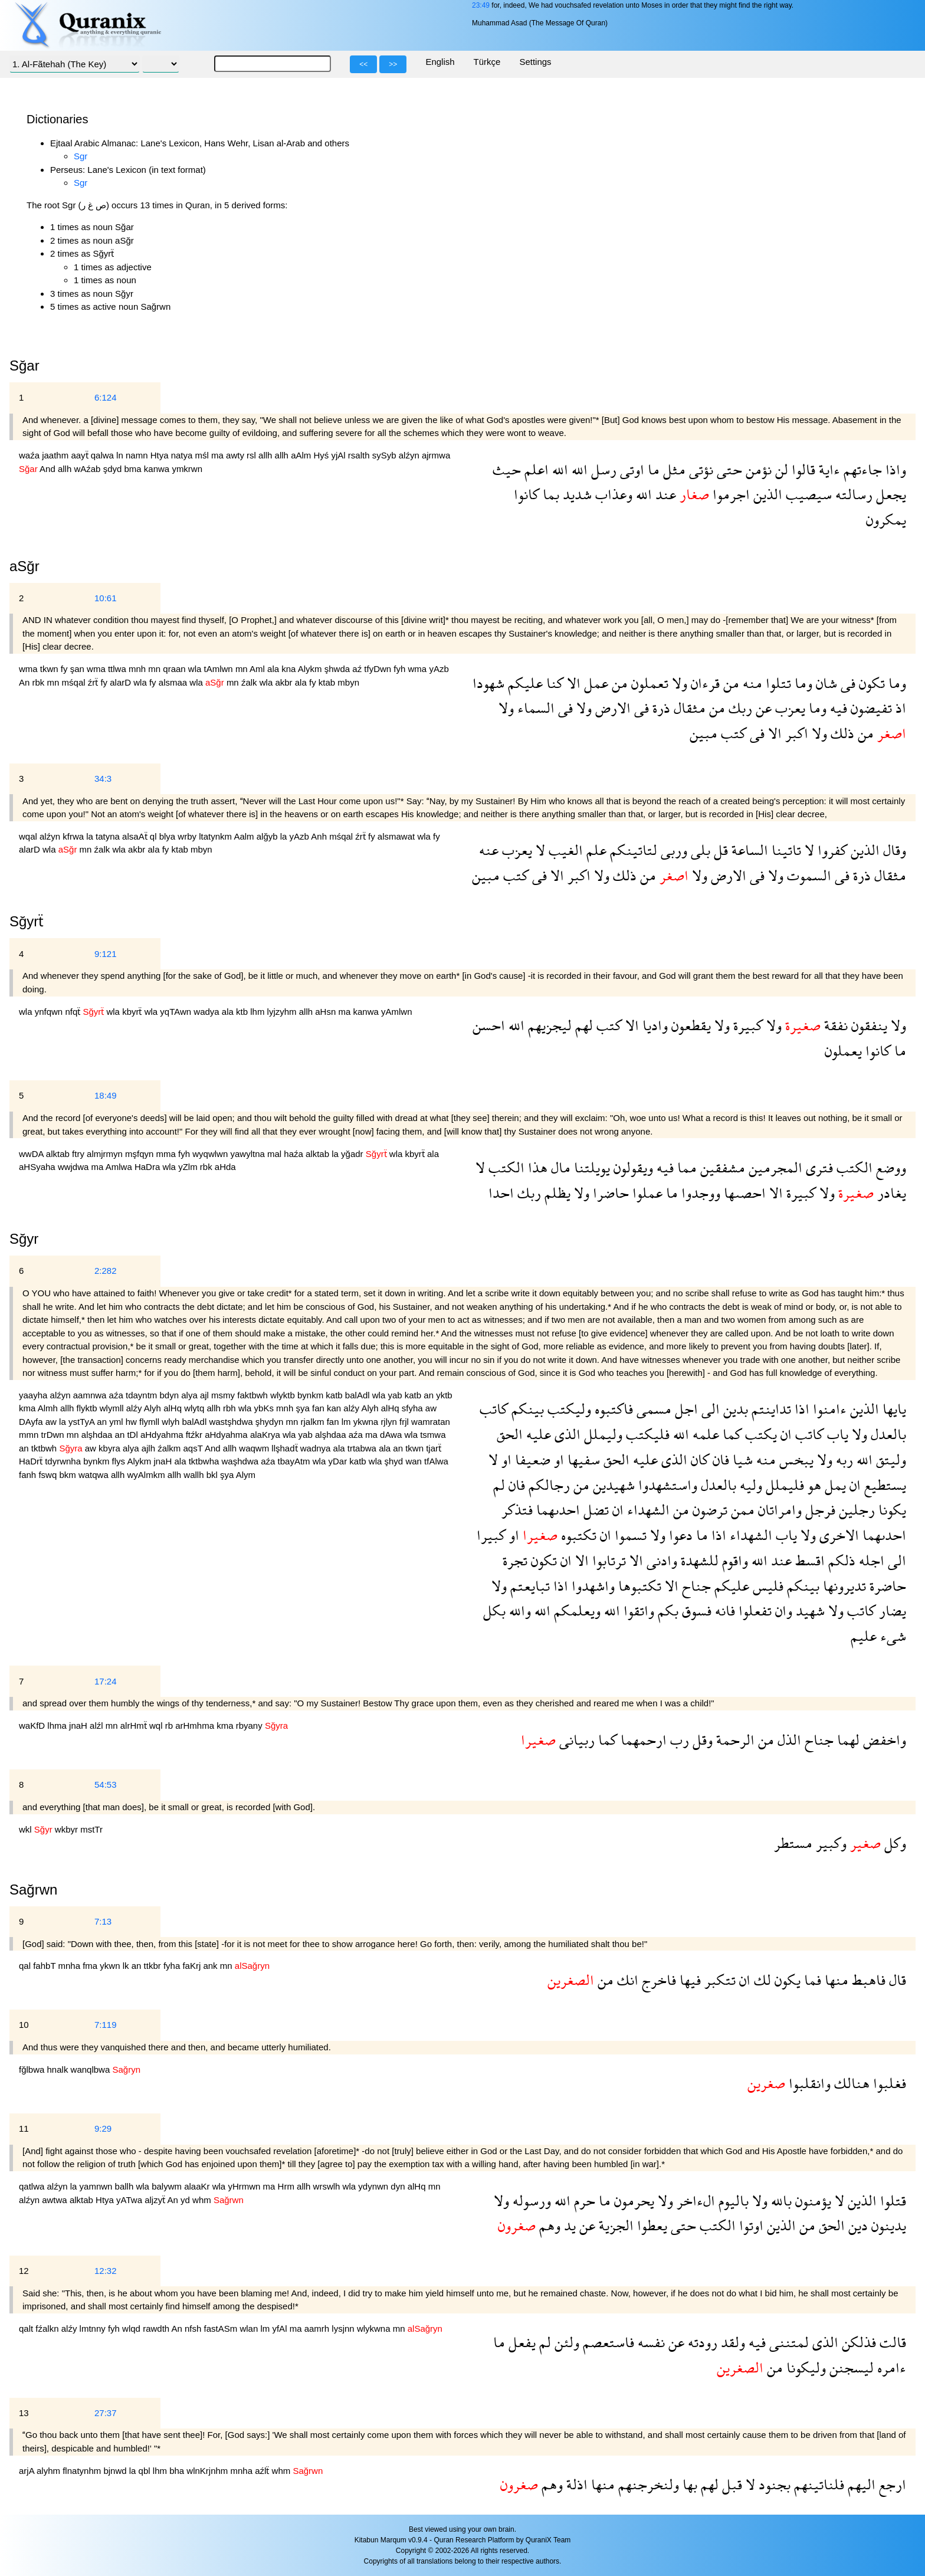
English (439, 62)
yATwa (130, 2200)
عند (664, 494)
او (557, 1459)
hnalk (59, 2069)
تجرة (515, 1560)
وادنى (660, 1560)
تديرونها (842, 1585)
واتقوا (637, 1610)
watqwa (94, 1475)
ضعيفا (530, 1459)
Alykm (311, 669)
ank (211, 1966)
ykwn (111, 1966)
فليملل (783, 1485)
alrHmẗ (134, 1725)
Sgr (80, 156)
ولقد (731, 2342)
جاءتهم (861, 469)
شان (824, 683)
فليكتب (646, 1434)
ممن (741, 1509)
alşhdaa (98, 1435)
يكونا (890, 1509)
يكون (786, 1980)
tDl (133, 1435)
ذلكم (840, 1560)
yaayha (34, 1395)
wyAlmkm (147, 1475)
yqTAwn (176, 1012)
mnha (70, 1966)
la (91, 836)
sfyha (413, 1408)
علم (594, 850)
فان (719, 1459)
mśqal (75, 682)
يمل (833, 1485)
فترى (817, 1167)
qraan (175, 669)
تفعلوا (753, 1610)
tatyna (109, 836)
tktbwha (205, 1461)
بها (688, 2484)
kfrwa (74, 836)
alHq (173, 1408)
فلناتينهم (817, 2484)
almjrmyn (106, 1154)
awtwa (56, 2200)
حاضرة (886, 1585)
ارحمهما (642, 1739)
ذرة (659, 708)
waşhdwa (241, 1461)
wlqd (132, 2328)
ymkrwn (187, 469)
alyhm (50, 2471)
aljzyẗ (156, 2200)
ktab (328, 682)
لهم (582, 1025)
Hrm (287, 2186)
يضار (890, 1610)
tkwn (50, 669)
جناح (694, 1585)
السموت (807, 875)
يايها (892, 1408)
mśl (203, 455)
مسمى (652, 1408)
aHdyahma (163, 1435)
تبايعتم (528, 1585)
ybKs (265, 1408)
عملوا (645, 1193)
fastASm (222, 2328)
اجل (684, 1408)
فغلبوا (888, 2083)
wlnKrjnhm (208, 2471)
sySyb (385, 455)
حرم (582, 2200)
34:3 (102, 779)
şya (304, 1408)
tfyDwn (378, 669)
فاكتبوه (612, 1408)
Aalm (245, 836)
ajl (205, 1395)
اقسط (808, 1560)
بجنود (772, 2484)
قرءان (703, 683)
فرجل (818, 1509)
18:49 (105, 1095)
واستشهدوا (666, 1485)
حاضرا (609, 1193)
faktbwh (253, 1395)
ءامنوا (828, 1408)
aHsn (326, 1012)
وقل (701, 1739)
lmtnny (94, 2328)
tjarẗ (433, 1448)
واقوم (733, 1560)
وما (895, 683)
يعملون (843, 1050)
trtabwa (363, 1448)
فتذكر (517, 1509)
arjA (28, 2471)
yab (396, 1395)
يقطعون (689, 1025)
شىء (891, 1636)
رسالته (852, 494)
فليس (766, 1585)
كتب (731, 733)
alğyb (268, 836)
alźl (98, 1725)
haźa (295, 1154)
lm (347, 1422)
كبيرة (746, 1025)
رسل (602, 469)
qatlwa (33, 2186)
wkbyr (67, 1829)
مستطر (793, 1843)
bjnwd (116, 2471)
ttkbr (153, 1966)
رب (678, 1739)
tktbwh (45, 1448)
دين (856, 2225)
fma (91, 1966)
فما (811, 1980)
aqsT (194, 1448)
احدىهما (556, 1509)
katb (335, 1395)
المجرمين (773, 1167)
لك (760, 1980)
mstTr (91, 1829)
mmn (30, 1435)
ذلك (840, 733)
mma (167, 1154)
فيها (688, 1980)
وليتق (889, 1459)
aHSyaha (38, 1167)
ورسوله (530, 2200)
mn (155, 669)
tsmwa (432, 1435)
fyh (400, 669)
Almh (49, 1408)
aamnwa (91, 1395)
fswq (48, 1475)
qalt (27, 2328)
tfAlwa (436, 1461)
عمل (594, 683)
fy (65, 669)
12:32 (105, 2271)
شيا (741, 1459)
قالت (891, 2342)
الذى (565, 1434)
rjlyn (390, 1422)
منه (750, 683)
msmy (224, 1395)
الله (578, 469)
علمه (704, 1434)
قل (719, 850)
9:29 (102, 2128)
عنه (488, 850)
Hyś (322, 455)
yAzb (438, 669)
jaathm (56, 455)
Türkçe (487, 62)
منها (834, 1980)
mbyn (348, 682)
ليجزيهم (548, 1025)
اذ (899, 708)
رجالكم (547, 1485)
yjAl (339, 455)
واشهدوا (591, 1585)
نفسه (649, 2342)
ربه (842, 1459)
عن (762, 708)
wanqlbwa (92, 2069)
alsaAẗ (136, 836)
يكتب (759, 1434)
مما (685, 1167)
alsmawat (398, 836)
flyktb (88, 1408)
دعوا (679, 1535)
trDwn (54, 1435)
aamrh (318, 2328)
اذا (800, 1408)
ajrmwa (436, 455)
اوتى (630, 469)
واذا (894, 469)
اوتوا (749, 2225)
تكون (870, 683)
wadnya (316, 1448)
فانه (723, 1610)
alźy (135, 1408)
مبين (703, 733)
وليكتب (567, 1408)
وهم (548, 2225)
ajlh (150, 1448)
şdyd (113, 469)
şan (78, 669)
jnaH (163, 1461)
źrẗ (94, 682)
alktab (59, 1154)
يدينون (887, 2225)
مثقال (688, 708)
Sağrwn (33, 1889)
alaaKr (198, 2186)
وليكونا (804, 2367)
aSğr (24, 566)
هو (812, 1485)
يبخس (795, 1459)
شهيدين (612, 1485)
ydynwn (374, 2186)
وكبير (829, 1843)
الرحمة (734, 1739)
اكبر (795, 733)
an (430, 1395)
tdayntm (143, 1395)
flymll (150, 1422)
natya (183, 455)
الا (571, 683)
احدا (501, 1193)
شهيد (808, 1610)
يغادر (890, 1193)
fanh (28, 1475)
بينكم (526, 1408)
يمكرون (886, 519)
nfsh (194, 2328)
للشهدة (698, 1560)
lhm (258, 1012)
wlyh (172, 1422)
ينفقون (867, 1025)
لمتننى (787, 2342)
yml (117, 1422)
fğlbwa (33, 2069)
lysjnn (344, 2328)
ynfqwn (50, 1012)
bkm (68, 1475)
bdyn (171, 1395)
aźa (117, 1395)
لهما (847, 1739)
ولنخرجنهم (647, 2484)
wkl (26, 1829)
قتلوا (891, 2200)
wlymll (113, 1408)
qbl (146, 2471)
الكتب (852, 1167)
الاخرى (837, 1535)
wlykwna (375, 2328)
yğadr (353, 1154)
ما (652, 469)
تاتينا (784, 850)
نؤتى (699, 469)
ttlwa (118, 669)
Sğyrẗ (26, 921)
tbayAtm (295, 1461)
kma (28, 1408)
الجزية (614, 2225)
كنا (553, 683)
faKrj (192, 1966)
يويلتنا (590, 1167)
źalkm (170, 1448)
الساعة (748, 850)
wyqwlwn (211, 1154)
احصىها (743, 1193)
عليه (537, 1434)
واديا (653, 1025)
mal (275, 1154)
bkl (213, 1475)
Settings (535, 62)
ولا (677, 683)
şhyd (395, 1461)
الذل (787, 1739)
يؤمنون (811, 2200)
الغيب (564, 850)
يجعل (889, 494)
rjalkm (313, 1422)
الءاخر (694, 2200)
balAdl (358, 1395)
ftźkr (195, 1435)
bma (133, 469)
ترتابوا (607, 1560)
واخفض (883, 1739)
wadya (207, 1012)
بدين (734, 1408)
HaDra (149, 1167)
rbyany (250, 1725)
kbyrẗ (133, 1012)
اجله (869, 1560)
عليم (864, 1636)
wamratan (430, 1422)
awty (236, 455)
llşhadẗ (285, 1448)
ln (121, 455)
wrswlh (328, 2186)
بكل (494, 1610)
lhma (58, 1725)
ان (784, 1434)
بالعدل (886, 1434)
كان (698, 1459)
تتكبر (718, 1980)
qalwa (103, 455)
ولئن (565, 2342)
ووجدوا (699, 1193)
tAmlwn (219, 669)
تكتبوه (576, 1535)
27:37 (105, 2413)
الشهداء (647, 1509)
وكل (893, 1843)
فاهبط (866, 1980)
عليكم (523, 683)
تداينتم (769, 1408)
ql (154, 836)
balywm (168, 2186)
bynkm (311, 1395)
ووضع (889, 1167)
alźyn (410, 455)
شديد (575, 494)
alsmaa (174, 682)
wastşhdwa (232, 1422)
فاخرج (657, 1980)
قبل (730, 2484)
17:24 (105, 1681)
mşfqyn (140, 1154)
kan (335, 1408)
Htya (160, 455)
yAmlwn (396, 1012)
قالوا (801, 469)
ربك (738, 708)
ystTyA (82, 1422)
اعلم (535, 469)
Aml (258, 669)
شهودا (488, 683)
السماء (534, 708)
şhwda (338, 669)
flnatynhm (83, 2471)
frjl (405, 1422)
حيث (507, 469)
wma (29, 669)
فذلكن (857, 2342)
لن (780, 469)
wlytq (195, 1408)
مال (558, 1167)
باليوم (732, 2200)
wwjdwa (74, 1167)
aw (431, 1408)
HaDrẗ (32, 1461)
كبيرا (491, 1535)
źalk (250, 682)
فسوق (694, 1610)
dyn (399, 2186)
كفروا (830, 850)
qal (26, 1966)
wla (196, 669)
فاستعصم (606, 2342)
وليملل (601, 1434)
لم (499, 1485)
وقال (893, 850)
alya (190, 1395)
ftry (79, 1154)
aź (358, 669)
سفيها (582, 1459)
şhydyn (270, 1422)
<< (363, 64)
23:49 (481, 5)
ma (218, 455)
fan (319, 1408)
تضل (594, 1509)
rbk (39, 682)
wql (157, 1725)
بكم (666, 1610)
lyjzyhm (283, 1012)
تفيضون (869, 708)
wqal (29, 836)
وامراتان (778, 1509)
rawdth (157, 2328)
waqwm (255, 1448)
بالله (779, 2200)
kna (289, 669)
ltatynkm (216, 836)
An (25, 682)
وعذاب (612, 494)
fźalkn (48, 2328)
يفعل (520, 2342)
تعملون (648, 683)
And (49, 469)
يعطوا (650, 2225)
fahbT (45, 1966)
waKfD (33, 1725)
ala (274, 669)
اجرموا (729, 494)
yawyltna (248, 1154)
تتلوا (776, 683)
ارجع (890, 2484)
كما (730, 1434)
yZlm (189, 1167)
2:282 (105, 1271)
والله (518, 1610)
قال (895, 1980)
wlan (250, 2328)
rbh (230, 1408)
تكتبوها (638, 1585)
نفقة (834, 1025)
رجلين (855, 1509)
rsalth (360, 455)
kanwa (158, 469)
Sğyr (23, 1239)
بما (549, 494)
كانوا (526, 494)
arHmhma (196, 1725)
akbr (284, 682)
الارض (611, 708)
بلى (698, 850)
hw (132, 1422)
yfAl (280, 2328)
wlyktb (283, 1395)
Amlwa (120, 1167)
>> (393, 64)
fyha (173, 1966)
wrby (188, 836)
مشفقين (721, 1167)
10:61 (105, 598)
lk (127, 1966)
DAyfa (32, 1422)
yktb (444, 1395)
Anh (320, 836)
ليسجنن (850, 2367)
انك (626, 1980)
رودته (700, 2342)
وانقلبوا (808, 2083)
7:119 (105, 2025)
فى (846, 683)
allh (266, 455)
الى (709, 1408)
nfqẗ (74, 1012)
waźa (30, 455)
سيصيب (807, 494)
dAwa (392, 1435)
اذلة (575, 2484)
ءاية (827, 469)
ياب (836, 1434)
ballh (125, 2186)
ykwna (367, 1422)
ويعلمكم (575, 1610)
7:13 (102, 1921)
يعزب (788, 708)
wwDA (32, 1154)
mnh (138, 669)
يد (568, 2225)
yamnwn (97, 2186)
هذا (535, 1167)
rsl (252, 455)
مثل (672, 469)
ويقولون (631, 1167)
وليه (749, 1485)
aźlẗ (263, 2471)
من (729, 683)
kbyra (111, 1448)
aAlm (302, 455)
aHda (225, 1167)
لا (807, 850)
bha (177, 2471)
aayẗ (80, 455)
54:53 (105, 1784)
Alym (245, 1475)
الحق (510, 1434)
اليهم (859, 2484)
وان (782, 1610)
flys (119, 1461)
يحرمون (632, 2200)
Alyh (153, 1408)
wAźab (88, 469)
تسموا (629, 1535)
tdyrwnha (64, 1461)
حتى (727, 469)
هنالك (850, 2083)
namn (138, 455)
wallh (194, 1475)
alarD (121, 682)
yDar (338, 1461)
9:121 (105, 954)
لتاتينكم (631, 850)
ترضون (708, 1509)
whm (203, 2200)
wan (414, 1461)
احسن (489, 1025)
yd (186, 2200)
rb (170, 1725)
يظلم (555, 1193)
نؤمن (757, 469)
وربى (672, 850)
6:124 (105, 397)
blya (168, 836)
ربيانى (575, 1739)
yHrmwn (245, 2186)
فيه (836, 708)
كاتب (494, 1408)
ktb (243, 1012)
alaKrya (266, 1435)
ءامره (890, 2367)
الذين (766, 494)
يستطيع (883, 1485)
